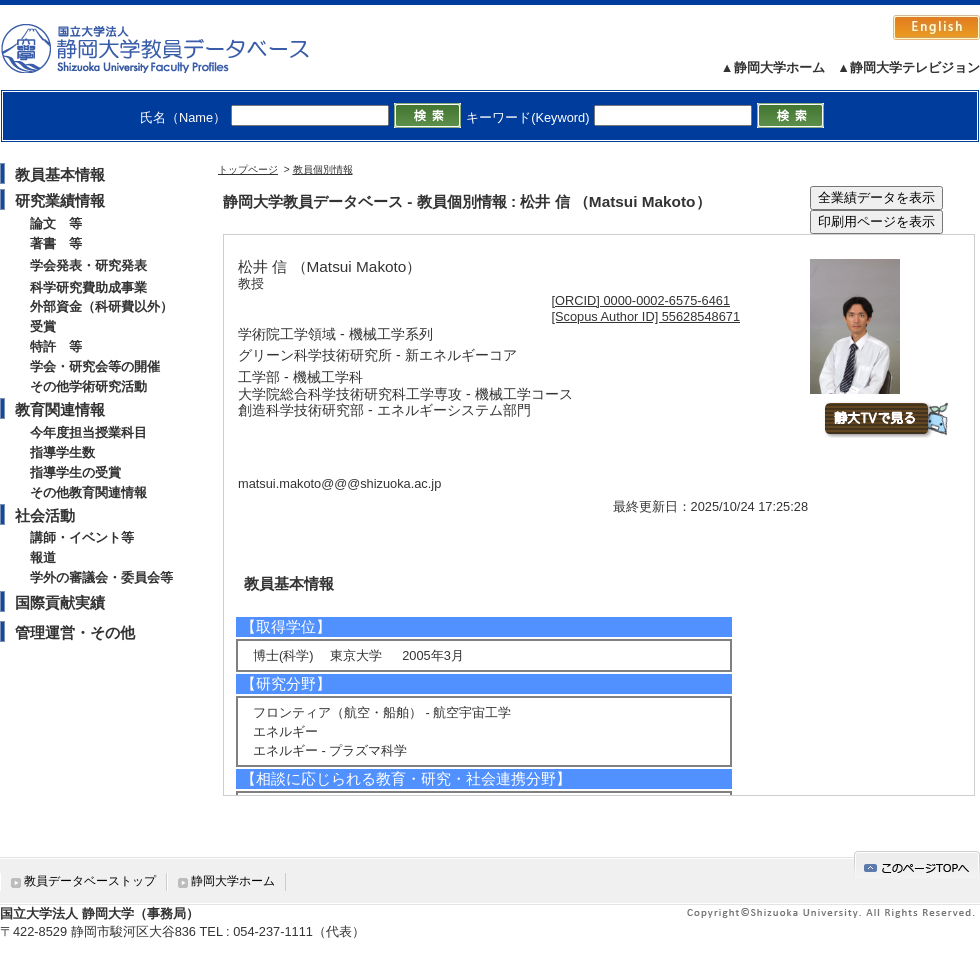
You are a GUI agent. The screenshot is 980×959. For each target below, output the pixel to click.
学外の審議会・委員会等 (101, 577)
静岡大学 (175, 48)
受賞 (43, 326)
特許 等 (56, 346)
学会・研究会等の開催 (95, 366)
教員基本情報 (60, 174)
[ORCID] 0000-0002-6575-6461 (641, 300)
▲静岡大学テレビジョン (908, 67)
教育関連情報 (60, 409)
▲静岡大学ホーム (773, 67)
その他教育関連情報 (88, 492)
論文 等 (56, 223)
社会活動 (45, 515)
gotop (917, 864)
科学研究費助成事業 (88, 287)
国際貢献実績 (60, 602)
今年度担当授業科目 (88, 432)
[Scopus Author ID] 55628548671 (646, 316)
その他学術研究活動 (88, 386)
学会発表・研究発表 (88, 265)
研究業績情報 (60, 200)
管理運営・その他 (75, 632)
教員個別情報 (323, 169)
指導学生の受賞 (75, 472)
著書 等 (56, 243)
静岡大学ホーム (233, 881)
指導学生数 (62, 452)
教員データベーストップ (90, 881)
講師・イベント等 (82, 537)
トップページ (248, 169)
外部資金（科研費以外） (101, 306)
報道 (43, 557)
